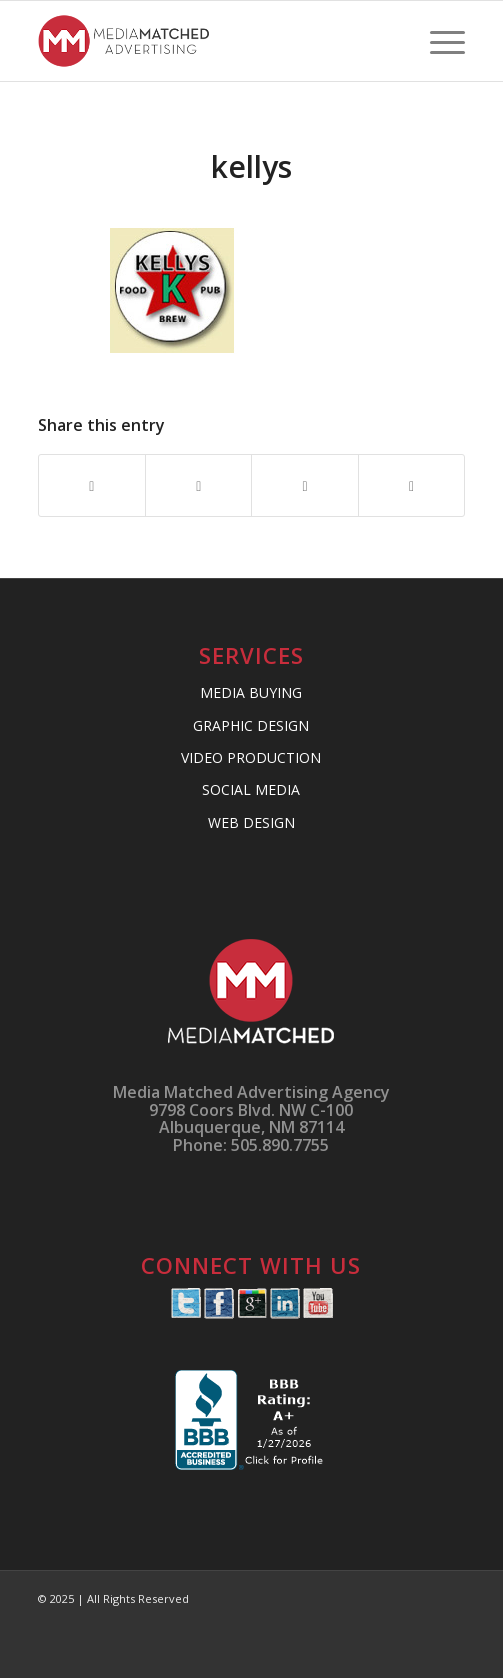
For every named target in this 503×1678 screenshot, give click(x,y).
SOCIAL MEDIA (251, 789)
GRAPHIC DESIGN (251, 725)
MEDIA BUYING (251, 692)
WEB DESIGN (251, 822)
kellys (251, 166)
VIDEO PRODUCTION (251, 757)
